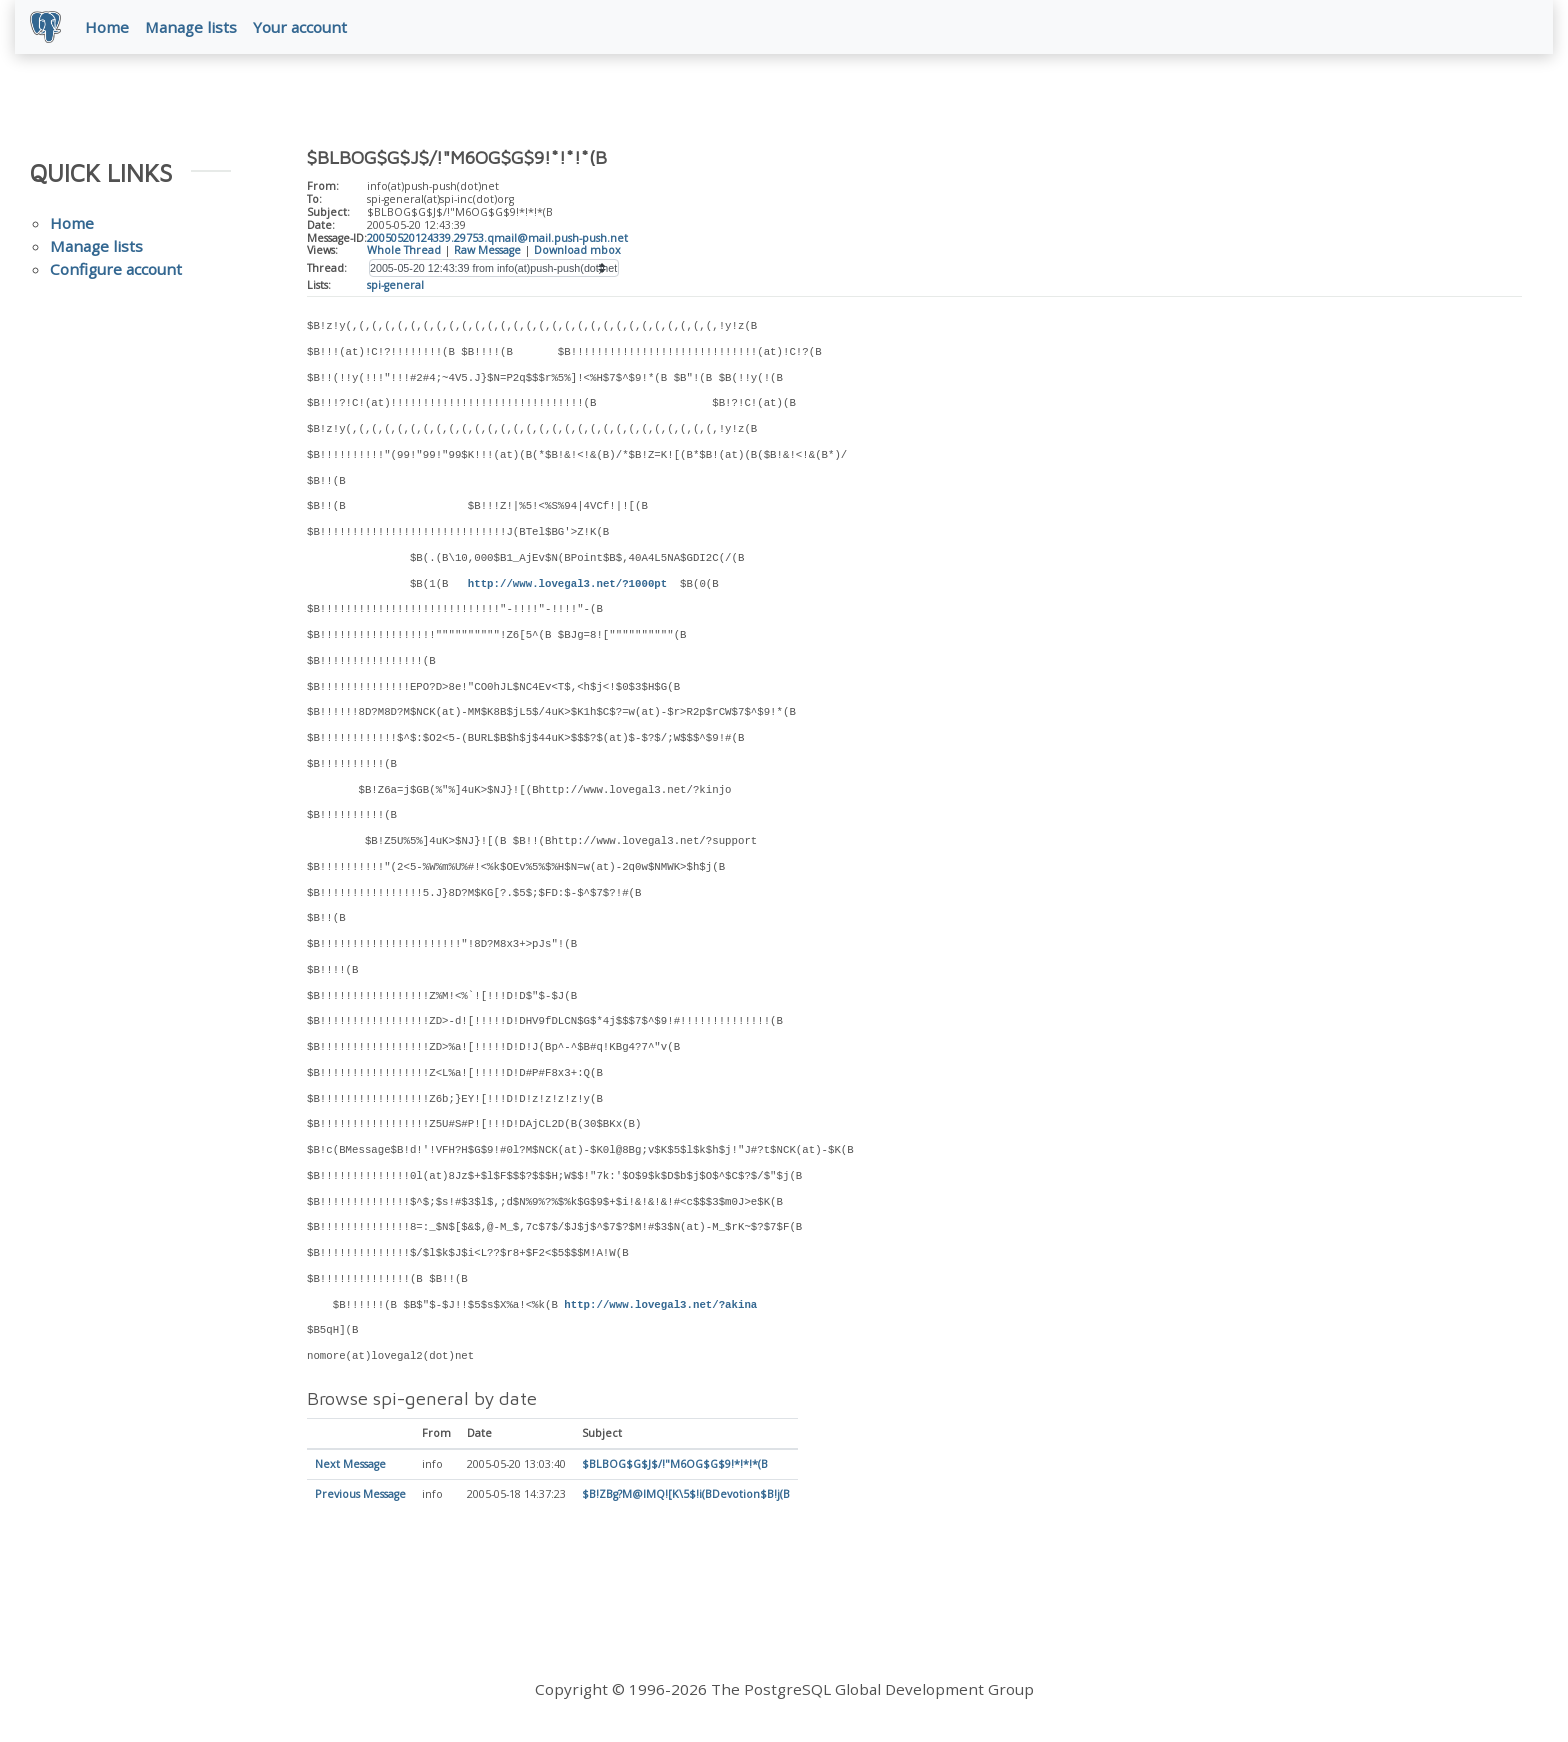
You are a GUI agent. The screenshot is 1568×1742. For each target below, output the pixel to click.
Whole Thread (404, 251)
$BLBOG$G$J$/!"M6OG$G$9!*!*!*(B (675, 1466)
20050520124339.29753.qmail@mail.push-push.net (497, 239)
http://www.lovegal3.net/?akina (660, 1306)
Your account (301, 27)
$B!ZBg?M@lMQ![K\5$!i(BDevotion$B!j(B (686, 1496)
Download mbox (577, 251)
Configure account (116, 270)
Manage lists (192, 27)
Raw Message (487, 251)
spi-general (395, 286)
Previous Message (360, 1496)
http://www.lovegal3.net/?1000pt (567, 585)
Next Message (350, 1466)
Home (108, 27)
